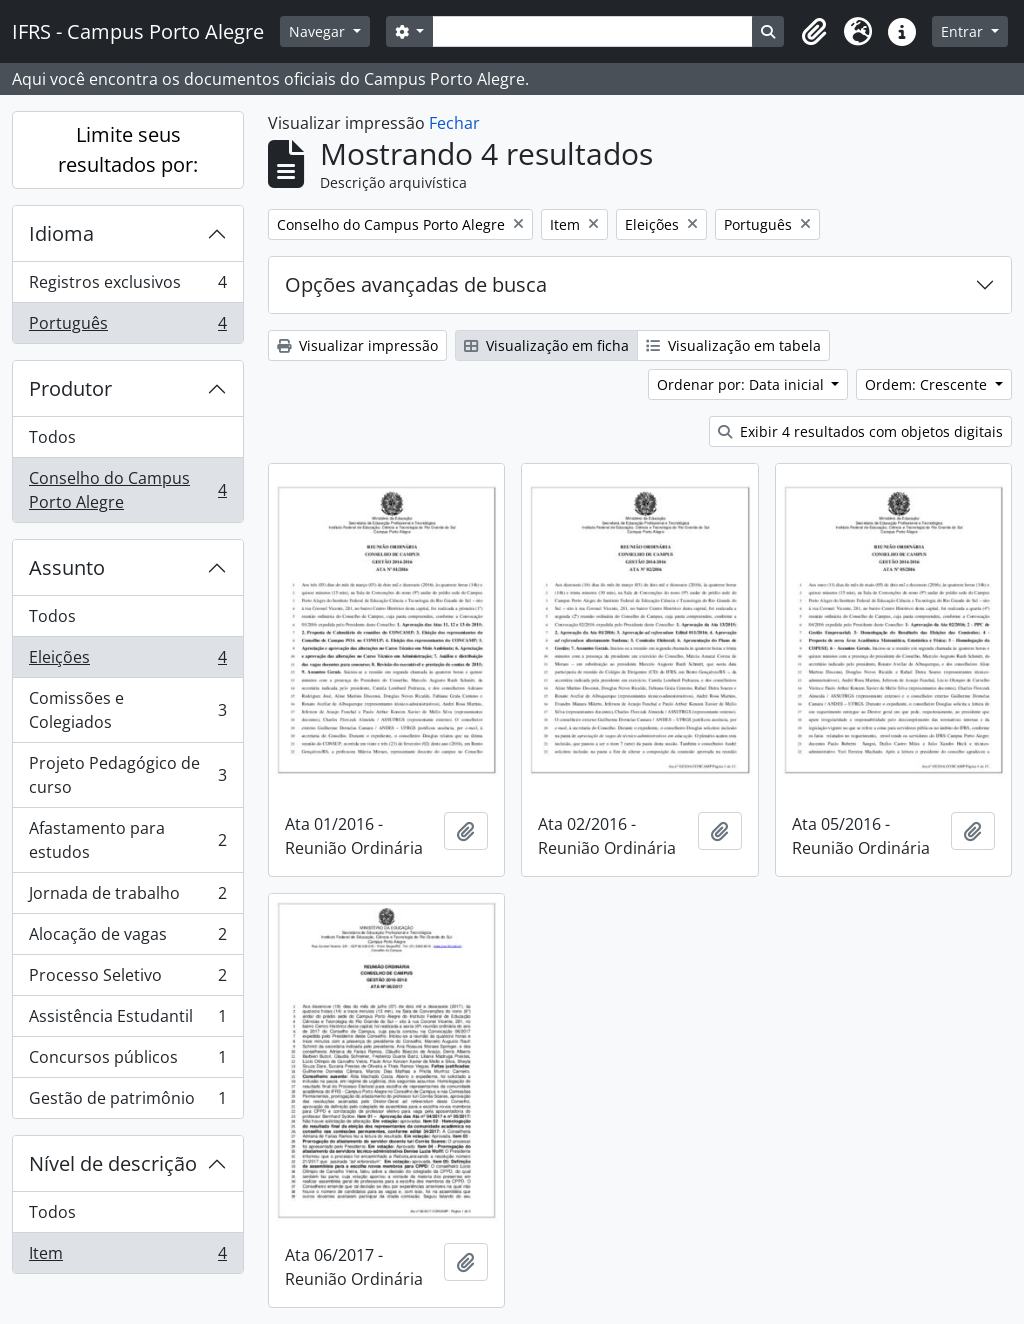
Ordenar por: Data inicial (742, 384)
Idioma (61, 233)
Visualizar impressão (357, 345)
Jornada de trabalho (127, 897)
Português (127, 327)
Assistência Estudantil (127, 1020)
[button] (814, 32)
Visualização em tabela (733, 345)
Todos (52, 437)
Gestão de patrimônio (127, 1102)
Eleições (127, 661)
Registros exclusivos (127, 286)
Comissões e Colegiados (127, 710)
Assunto (67, 567)
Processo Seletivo (127, 979)
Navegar (319, 31)
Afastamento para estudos (127, 840)
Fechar (454, 123)
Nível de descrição (113, 1163)
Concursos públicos (127, 1061)
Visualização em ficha (546, 345)
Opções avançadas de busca (416, 284)
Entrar (964, 31)
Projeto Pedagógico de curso (127, 775)
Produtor (70, 388)
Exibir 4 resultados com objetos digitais (860, 431)
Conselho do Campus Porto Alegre (127, 490)
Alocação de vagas (127, 938)
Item (127, 1257)
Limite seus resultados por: (128, 149)
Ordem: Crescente (928, 384)
